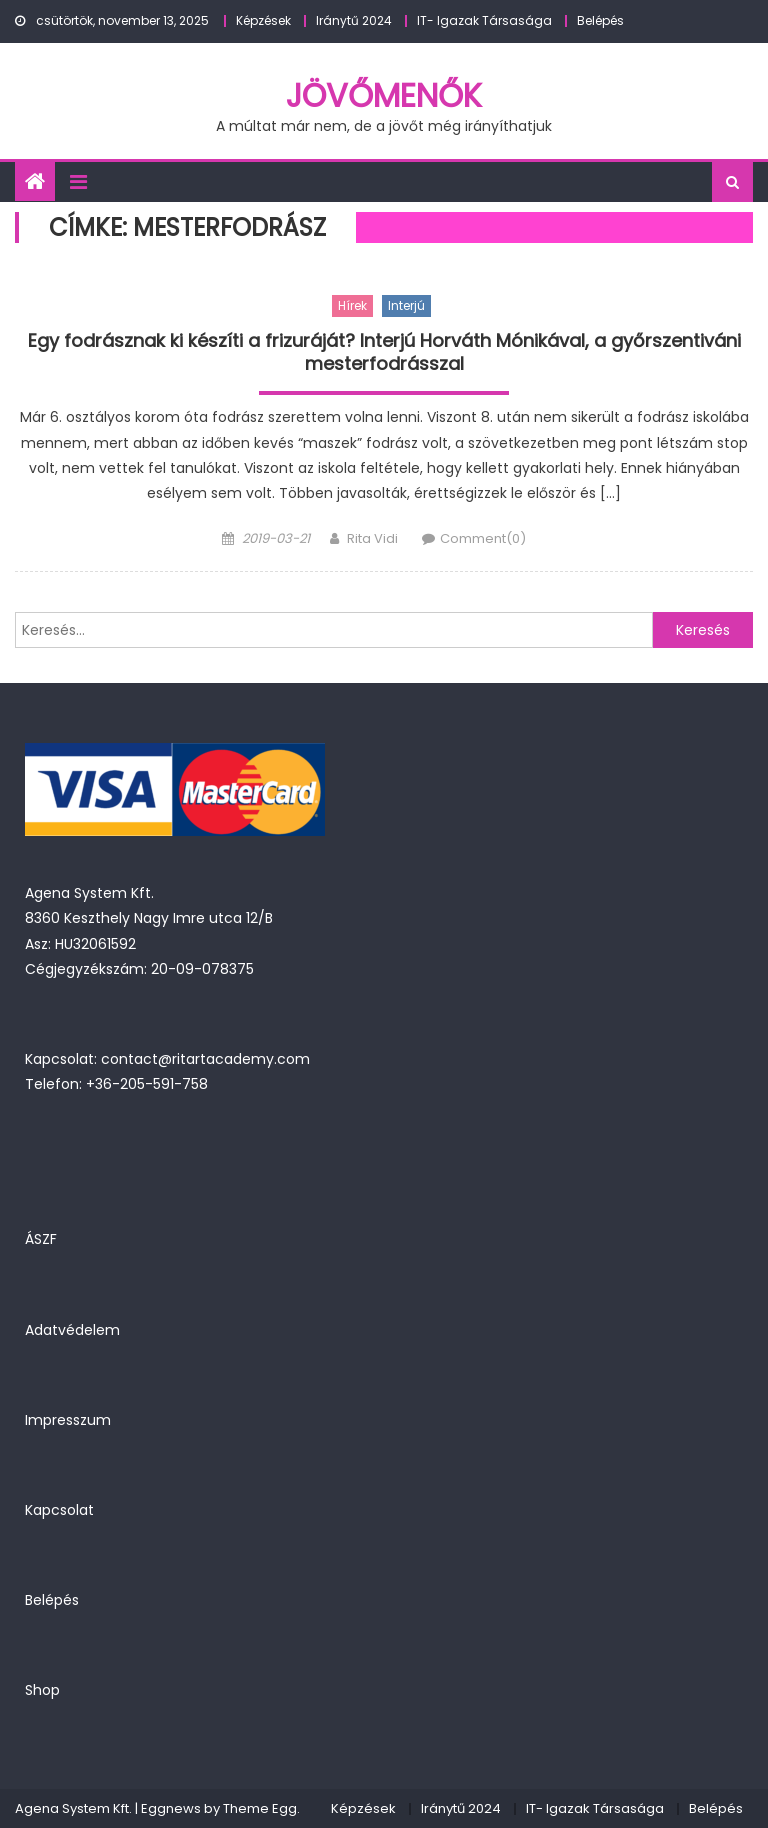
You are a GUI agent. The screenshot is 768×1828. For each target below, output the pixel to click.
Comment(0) (483, 538)
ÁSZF (41, 1239)
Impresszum (68, 1420)
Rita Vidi (372, 538)
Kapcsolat (59, 1510)
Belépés (600, 20)
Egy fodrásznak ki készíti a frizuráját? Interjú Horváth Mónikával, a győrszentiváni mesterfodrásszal (384, 352)
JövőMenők (384, 95)
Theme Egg (260, 1808)
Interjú (406, 305)
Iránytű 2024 (354, 20)
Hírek (352, 305)
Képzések (263, 20)
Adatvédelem (72, 1330)
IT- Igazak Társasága (484, 20)
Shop (42, 1690)
